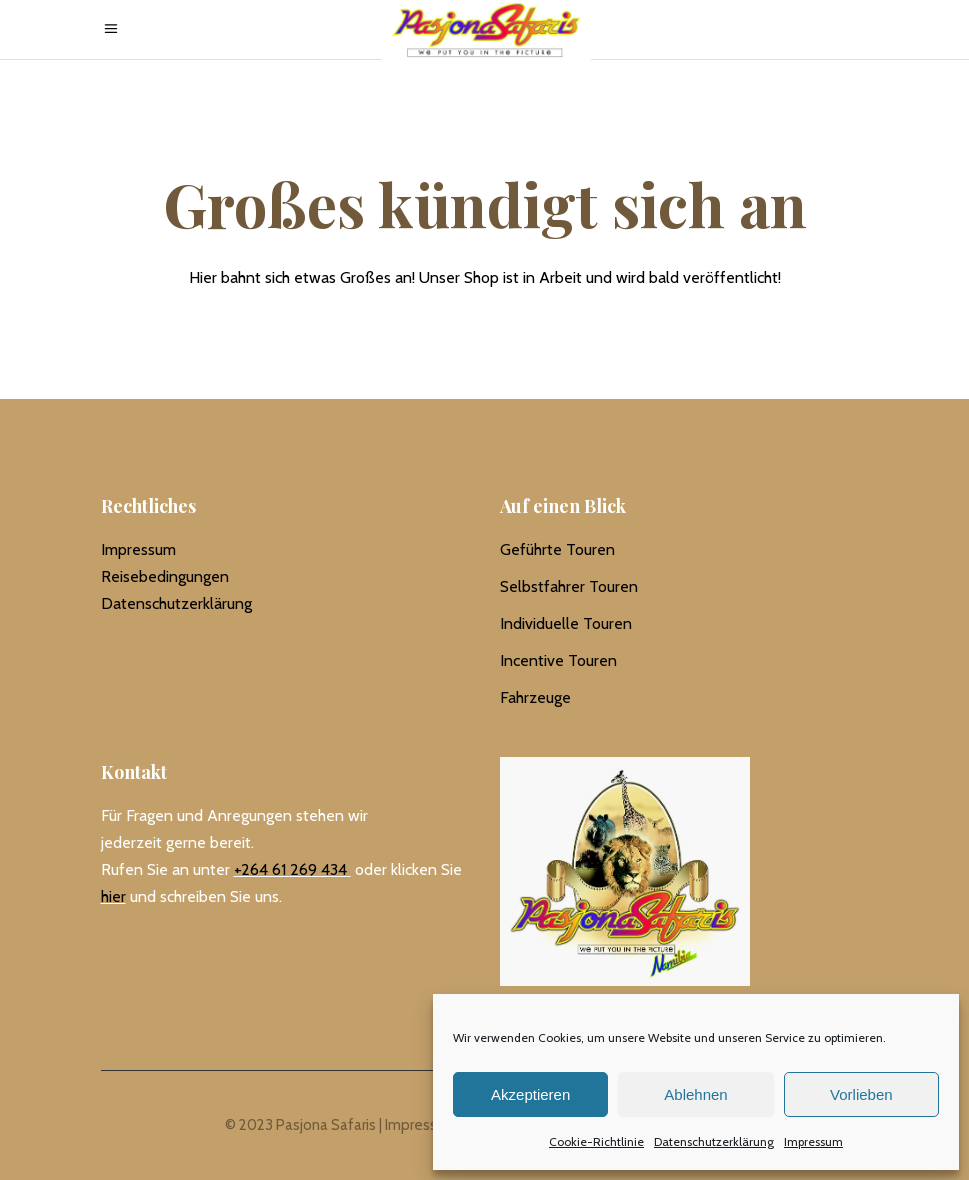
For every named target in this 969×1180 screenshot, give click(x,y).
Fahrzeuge (535, 697)
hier (113, 896)
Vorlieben (861, 1094)
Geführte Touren (557, 549)
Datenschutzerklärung (714, 1141)
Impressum (813, 1141)
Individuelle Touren (566, 623)
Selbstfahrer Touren (569, 586)
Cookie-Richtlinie (596, 1141)
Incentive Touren (558, 660)
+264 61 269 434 (290, 869)
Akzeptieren (530, 1094)
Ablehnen (695, 1094)
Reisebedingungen (165, 576)
